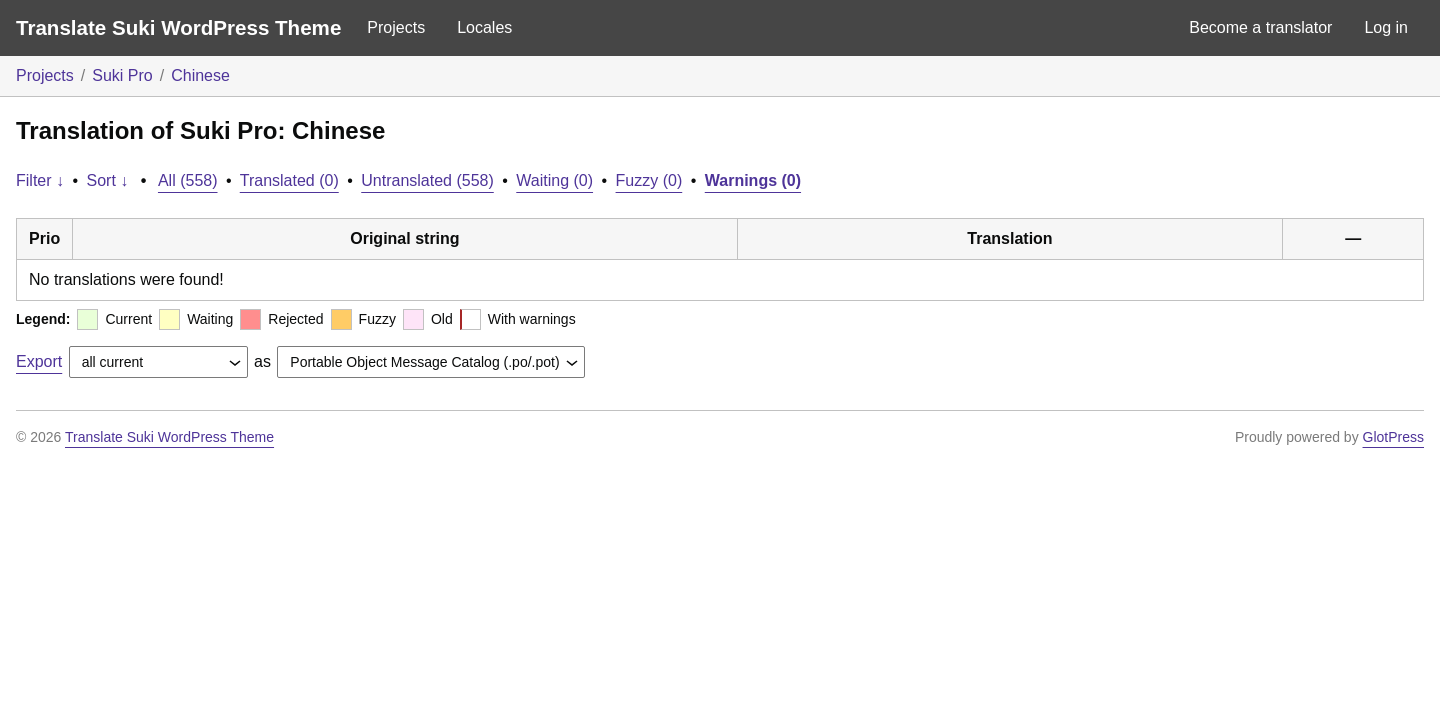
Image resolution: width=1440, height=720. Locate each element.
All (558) (188, 180)
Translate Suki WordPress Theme (178, 27)
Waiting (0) (554, 180)
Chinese (200, 75)
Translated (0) (289, 180)
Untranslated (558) (427, 180)
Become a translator (1260, 27)
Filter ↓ (40, 180)
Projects (396, 27)
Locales (484, 27)
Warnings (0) (753, 180)
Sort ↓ (108, 180)
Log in (1386, 27)
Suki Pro (122, 75)
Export (39, 361)
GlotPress (1393, 437)
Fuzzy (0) (649, 180)
